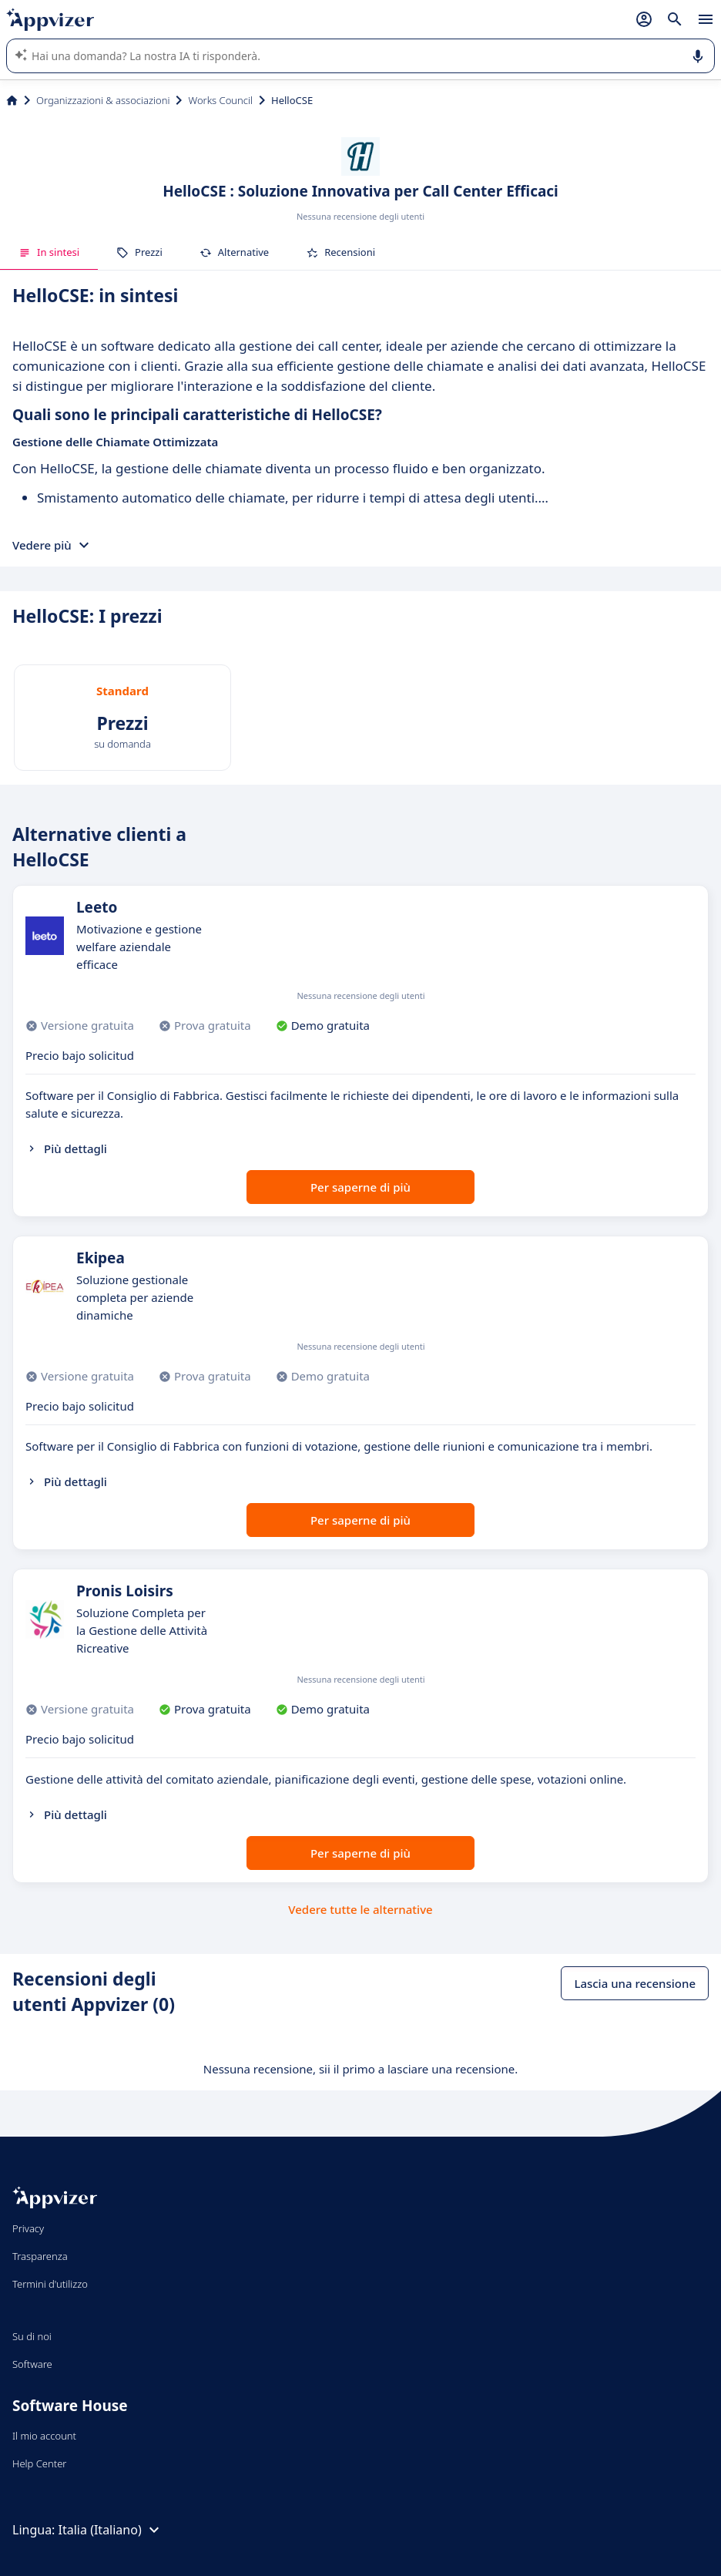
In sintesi (48, 252)
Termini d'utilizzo (50, 2284)
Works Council (220, 100)
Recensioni (340, 252)
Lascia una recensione (635, 1983)
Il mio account (44, 2436)
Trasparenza (40, 2256)
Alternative (234, 252)
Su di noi (32, 2336)
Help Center (39, 2463)
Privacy (28, 2228)
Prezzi (139, 252)
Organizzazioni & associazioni (102, 100)
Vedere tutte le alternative (360, 1909)
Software (32, 2364)
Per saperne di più (360, 1187)
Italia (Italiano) (111, 2530)
